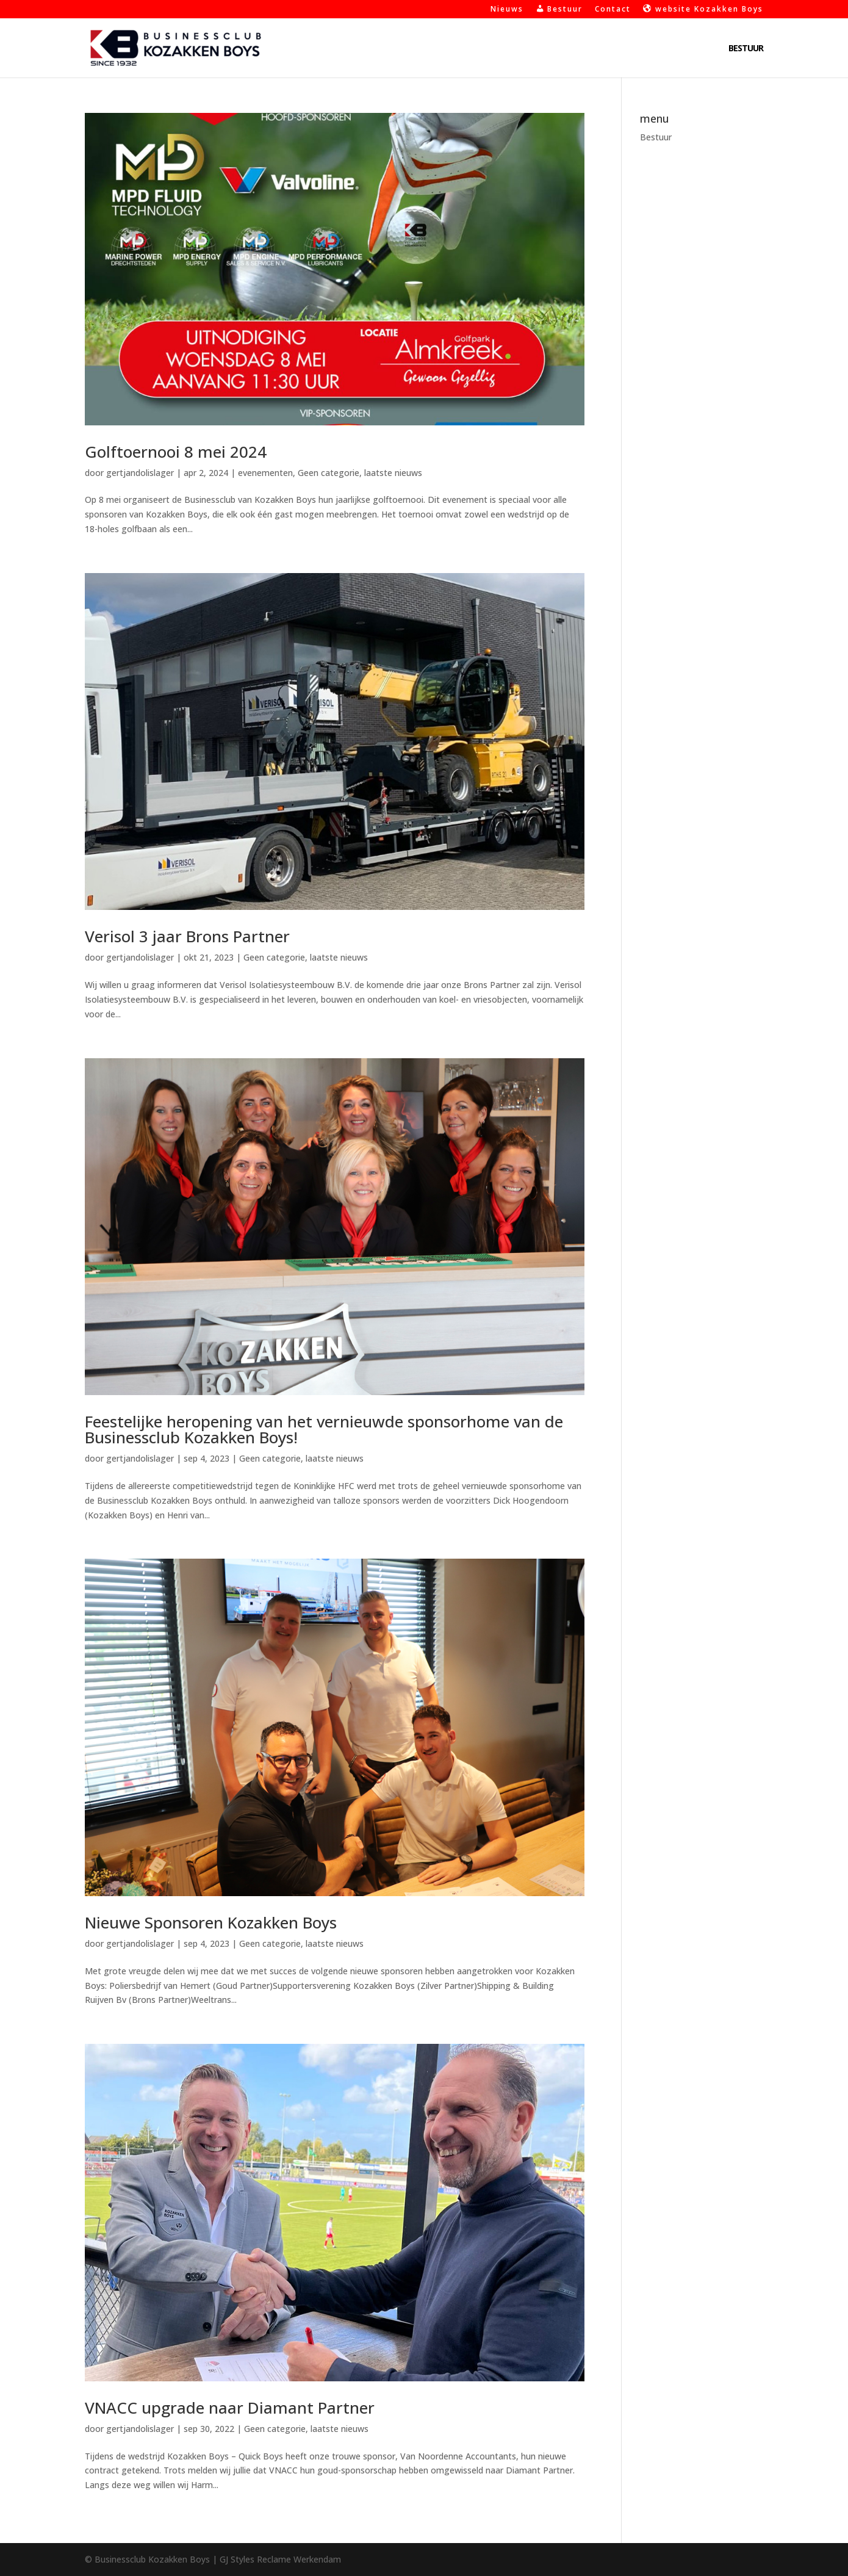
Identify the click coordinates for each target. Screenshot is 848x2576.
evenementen (265, 472)
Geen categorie (328, 472)
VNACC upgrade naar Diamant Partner (230, 2408)
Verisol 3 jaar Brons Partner (187, 936)
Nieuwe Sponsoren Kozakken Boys (211, 1922)
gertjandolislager (140, 472)
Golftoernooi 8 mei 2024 (176, 452)
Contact (613, 9)
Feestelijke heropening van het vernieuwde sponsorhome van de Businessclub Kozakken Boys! (324, 1429)
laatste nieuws (393, 472)
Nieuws (506, 9)
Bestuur (745, 49)
